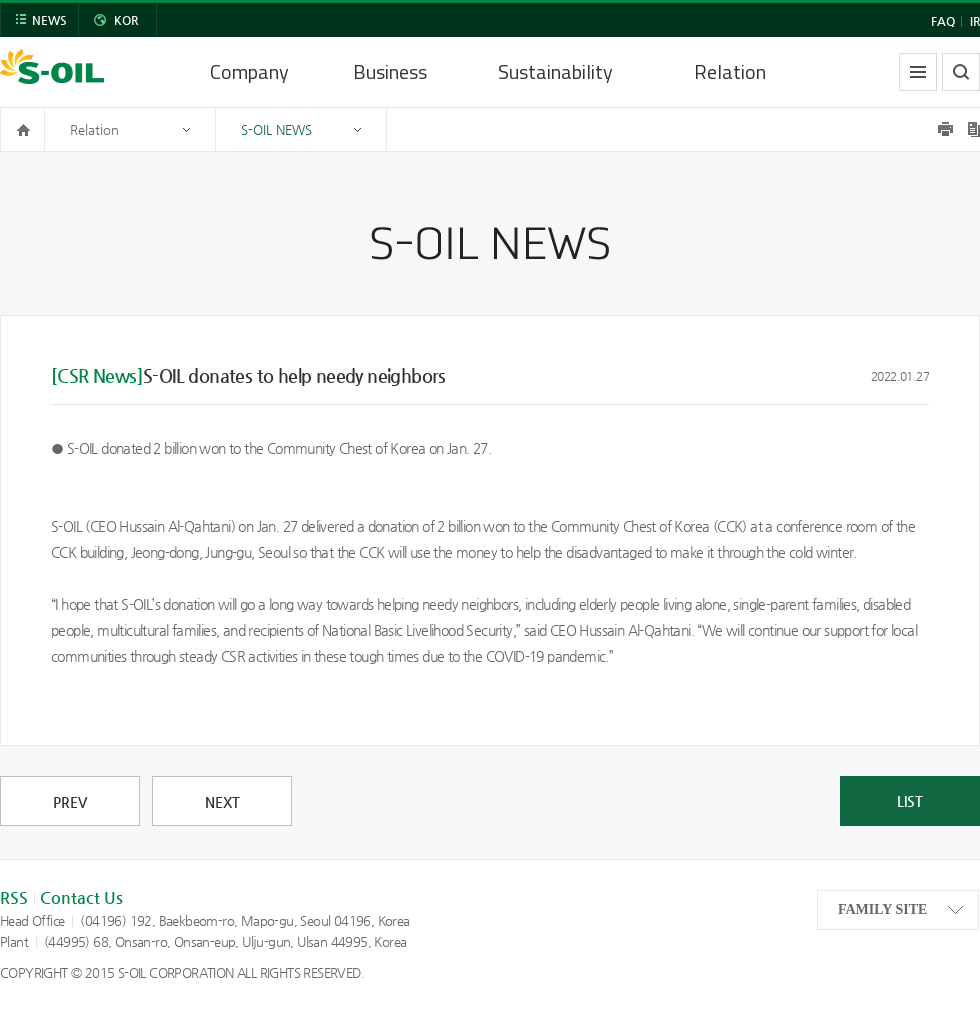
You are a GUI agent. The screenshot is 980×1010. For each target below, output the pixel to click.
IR (975, 21)
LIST (910, 801)
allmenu (918, 72)
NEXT (222, 802)
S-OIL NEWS (276, 129)
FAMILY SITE (882, 909)
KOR (126, 20)
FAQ (943, 21)
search (961, 72)
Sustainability (555, 71)
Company (249, 71)
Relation (730, 71)
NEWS (49, 20)
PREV (70, 802)
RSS (14, 897)
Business (390, 71)
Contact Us (81, 897)
